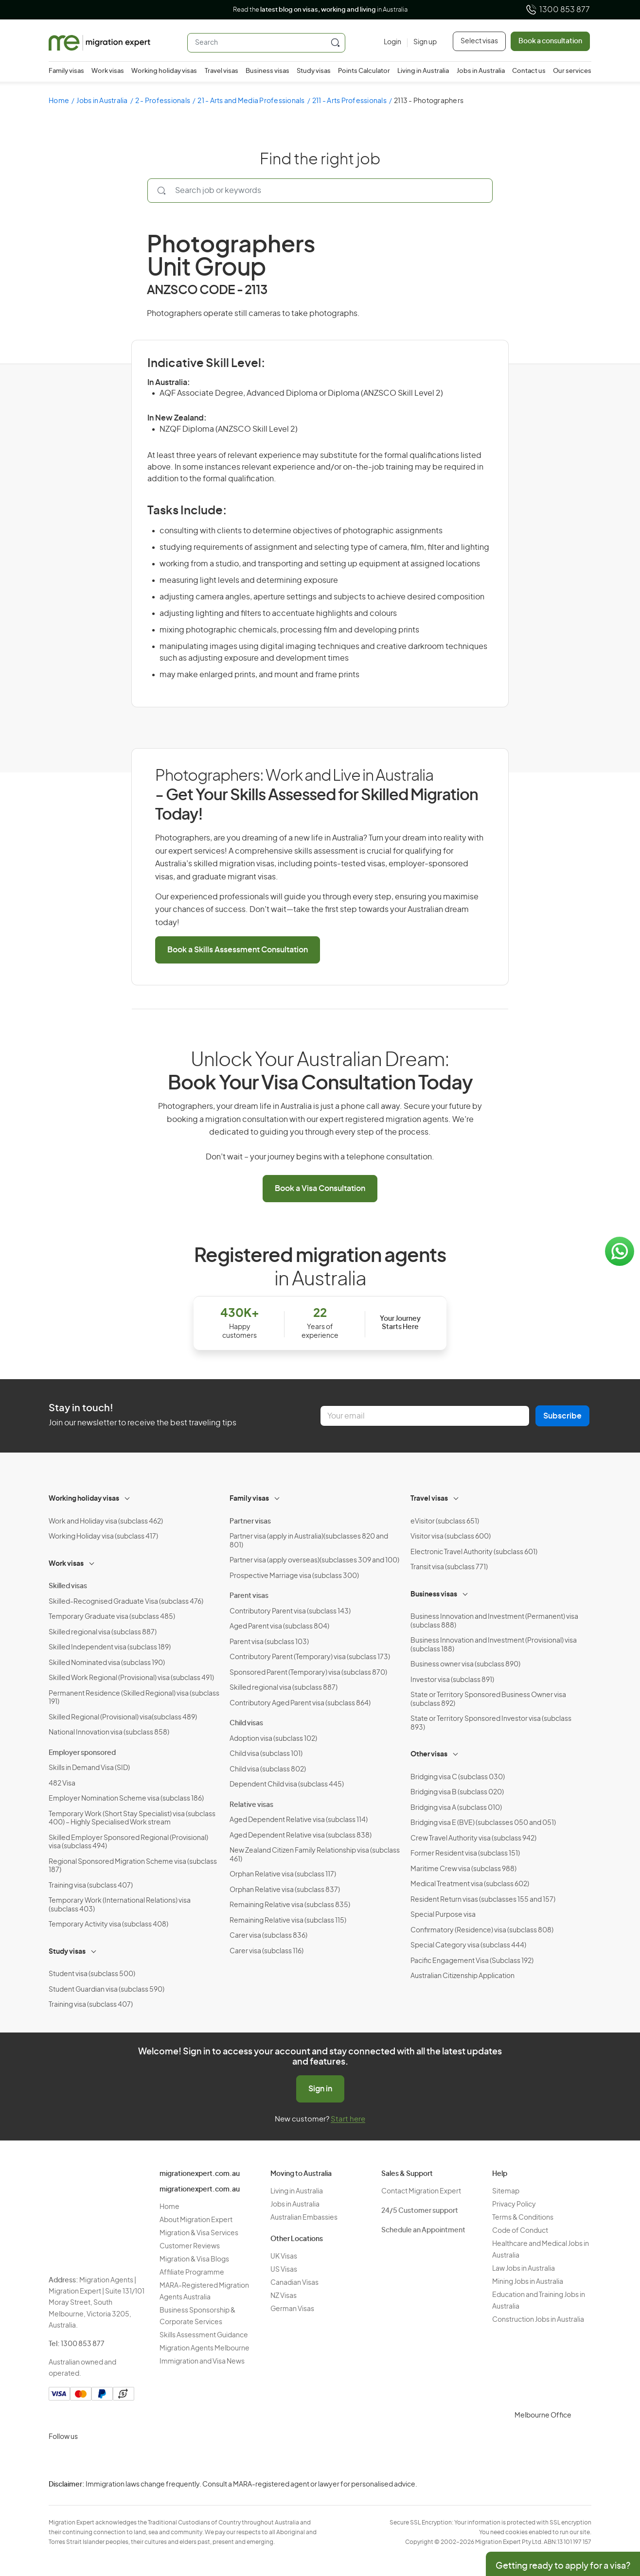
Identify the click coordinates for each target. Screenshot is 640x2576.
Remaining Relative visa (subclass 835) (290, 1905)
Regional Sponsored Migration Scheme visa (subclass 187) (133, 1866)
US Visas (283, 2269)
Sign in (320, 2089)
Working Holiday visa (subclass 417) (103, 1536)
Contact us (529, 71)
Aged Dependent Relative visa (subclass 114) (299, 1820)
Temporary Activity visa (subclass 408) (108, 1924)
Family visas (66, 71)
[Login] (392, 42)
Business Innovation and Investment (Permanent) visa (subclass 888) (494, 1621)
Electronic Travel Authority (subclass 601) (473, 1552)
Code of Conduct (520, 2230)
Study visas (314, 71)
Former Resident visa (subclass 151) (465, 1853)
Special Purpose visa (443, 1914)
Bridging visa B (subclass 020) (457, 1792)
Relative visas (251, 1805)
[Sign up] (422, 42)
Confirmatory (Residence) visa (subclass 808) (481, 1930)
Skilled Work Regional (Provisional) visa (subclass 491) (131, 1678)
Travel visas (221, 71)
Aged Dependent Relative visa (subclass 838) (301, 1835)
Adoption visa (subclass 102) (273, 1738)
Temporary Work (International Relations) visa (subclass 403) (120, 1905)
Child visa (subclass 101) (266, 1754)
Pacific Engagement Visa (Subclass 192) (471, 1961)
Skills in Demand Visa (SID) (89, 1768)
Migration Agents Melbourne (204, 2348)
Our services (572, 71)
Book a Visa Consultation (320, 1188)
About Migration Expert (196, 2220)
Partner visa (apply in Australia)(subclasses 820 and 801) (309, 1541)
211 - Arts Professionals (349, 101)
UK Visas (283, 2256)
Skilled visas (68, 1586)
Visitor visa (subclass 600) (450, 1536)
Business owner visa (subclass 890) (465, 1664)
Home (59, 101)
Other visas (428, 1754)
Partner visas (250, 1521)
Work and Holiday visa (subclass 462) (106, 1521)
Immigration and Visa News (202, 2361)
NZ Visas (283, 2296)
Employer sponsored (82, 1753)
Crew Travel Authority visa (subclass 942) (473, 1838)
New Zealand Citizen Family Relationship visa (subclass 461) (315, 1855)
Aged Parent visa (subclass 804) (279, 1626)
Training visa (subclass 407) (91, 1885)
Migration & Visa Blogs (194, 2259)
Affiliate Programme (192, 2272)
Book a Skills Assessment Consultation (237, 950)
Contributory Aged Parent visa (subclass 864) (300, 1703)
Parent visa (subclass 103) (269, 1642)
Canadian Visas (294, 2282)
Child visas (246, 1723)
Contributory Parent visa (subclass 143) (290, 1611)
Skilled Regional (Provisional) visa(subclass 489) (123, 1717)
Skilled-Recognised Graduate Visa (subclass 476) (126, 1601)
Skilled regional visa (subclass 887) (103, 1632)
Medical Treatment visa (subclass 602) (469, 1884)
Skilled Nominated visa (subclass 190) (107, 1663)
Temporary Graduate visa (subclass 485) (112, 1616)
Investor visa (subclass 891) (452, 1680)
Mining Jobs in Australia (527, 2281)
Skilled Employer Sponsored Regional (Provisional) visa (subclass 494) (128, 1842)
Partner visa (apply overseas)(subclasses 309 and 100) (314, 1560)
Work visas (107, 71)
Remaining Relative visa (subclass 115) (288, 1920)
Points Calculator (364, 71)
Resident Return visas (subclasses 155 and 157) (482, 1899)
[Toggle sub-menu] (128, 1497)
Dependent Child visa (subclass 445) (287, 1784)
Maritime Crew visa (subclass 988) (463, 1869)
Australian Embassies (304, 2217)
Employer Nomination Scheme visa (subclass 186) (126, 1798)
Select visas (479, 41)
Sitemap (505, 2191)
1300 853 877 (557, 10)
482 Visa (62, 1783)
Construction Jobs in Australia (538, 2319)
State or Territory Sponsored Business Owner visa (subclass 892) (488, 1699)
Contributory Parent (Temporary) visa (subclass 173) (310, 1657)
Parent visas (249, 1596)
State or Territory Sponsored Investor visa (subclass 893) (490, 1723)
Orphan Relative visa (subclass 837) (285, 1890)
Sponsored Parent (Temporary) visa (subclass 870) (308, 1672)
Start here (348, 2119)
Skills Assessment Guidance (204, 2335)
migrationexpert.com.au (200, 2174)
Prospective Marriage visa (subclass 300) (294, 1576)
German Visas (292, 2309)
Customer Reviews (190, 2246)
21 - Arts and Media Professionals (250, 101)
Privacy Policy (514, 2204)
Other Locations (296, 2239)
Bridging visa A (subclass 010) (456, 1808)
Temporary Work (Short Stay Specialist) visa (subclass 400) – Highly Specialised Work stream (132, 1818)
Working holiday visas (164, 71)
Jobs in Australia (481, 71)
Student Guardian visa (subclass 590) (106, 1989)
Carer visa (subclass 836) (268, 1935)
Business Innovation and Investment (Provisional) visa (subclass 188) (493, 1645)
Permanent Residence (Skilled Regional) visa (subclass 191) (134, 1698)
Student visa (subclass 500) (92, 1974)
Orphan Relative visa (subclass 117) (283, 1874)
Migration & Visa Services (199, 2233)
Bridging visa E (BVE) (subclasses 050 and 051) (483, 1823)
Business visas (267, 71)
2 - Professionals (162, 101)
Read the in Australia (320, 10)
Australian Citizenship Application (462, 1976)
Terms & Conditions (522, 2217)
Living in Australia (423, 71)
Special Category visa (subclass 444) (468, 1945)
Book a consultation (550, 41)
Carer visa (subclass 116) (266, 1951)
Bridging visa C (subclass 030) (457, 1777)
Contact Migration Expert (421, 2191)
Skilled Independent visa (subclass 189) (110, 1647)
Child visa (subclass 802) (268, 1769)
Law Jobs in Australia (523, 2268)
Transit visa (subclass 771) (449, 1567)
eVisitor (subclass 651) (444, 1521)
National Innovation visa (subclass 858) (109, 1732)
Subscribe (562, 1416)
